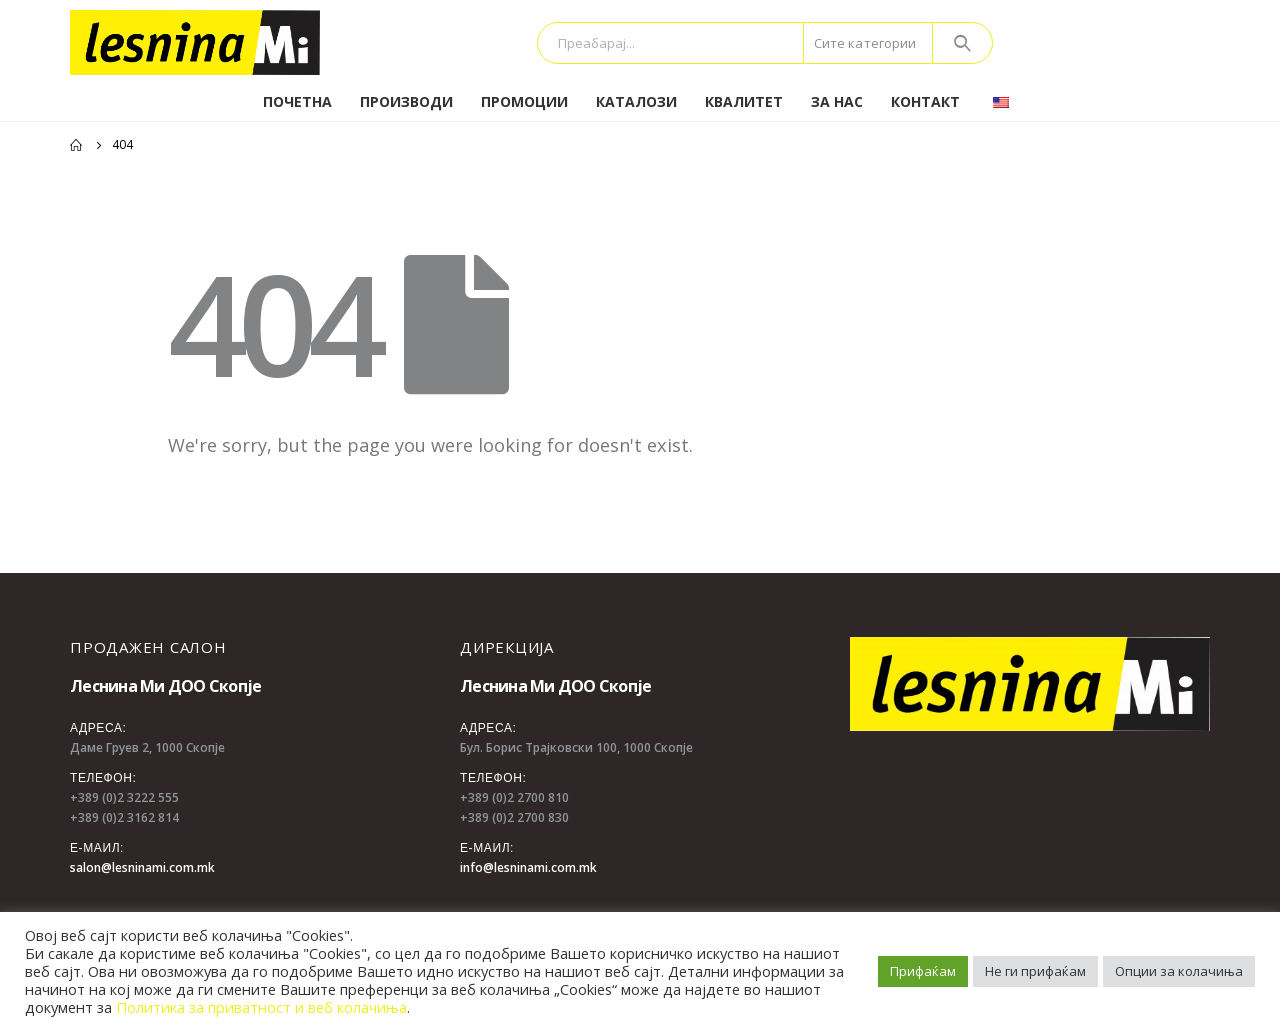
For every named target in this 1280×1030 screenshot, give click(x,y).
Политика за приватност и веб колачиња (261, 1007)
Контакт (925, 101)
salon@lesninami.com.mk (142, 867)
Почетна (297, 101)
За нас (837, 101)
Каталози (636, 101)
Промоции (524, 101)
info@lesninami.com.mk (528, 867)
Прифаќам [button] (923, 971)
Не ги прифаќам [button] (1035, 971)
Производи (406, 101)
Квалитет (744, 101)
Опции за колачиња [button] (1179, 971)
